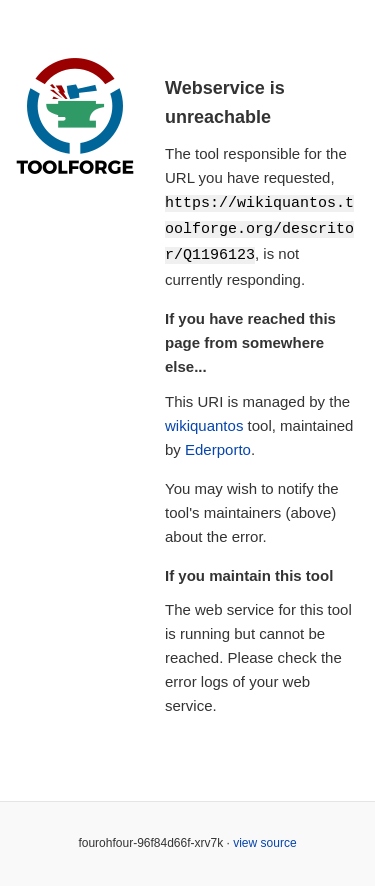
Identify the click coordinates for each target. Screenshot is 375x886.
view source (264, 840)
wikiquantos (204, 422)
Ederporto (218, 446)
